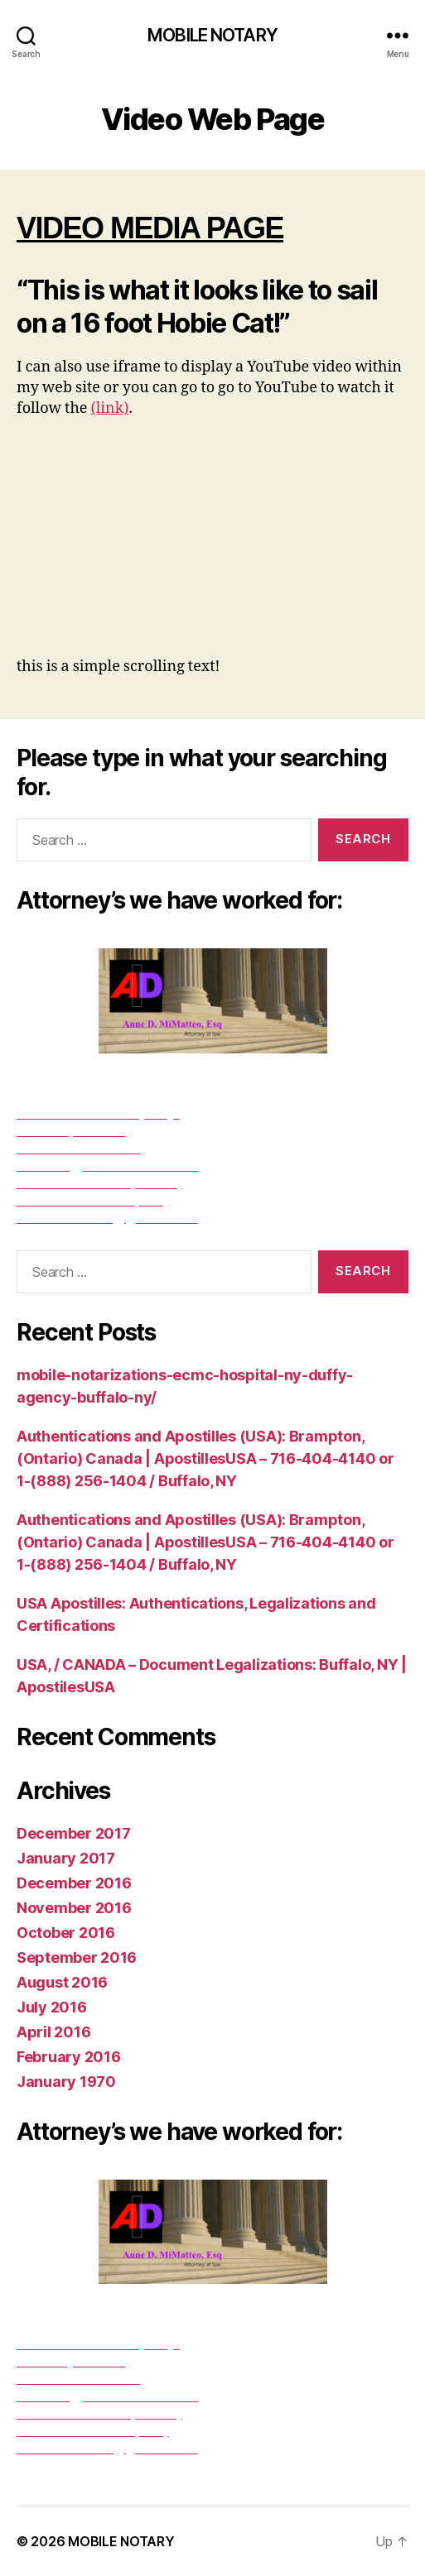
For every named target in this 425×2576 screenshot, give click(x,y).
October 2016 (66, 1932)
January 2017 (66, 1858)
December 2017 (74, 1833)
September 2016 (77, 1957)
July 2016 (52, 2007)
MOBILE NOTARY (212, 35)
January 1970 (66, 2081)
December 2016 (74, 1883)
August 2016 (62, 1982)
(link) (110, 408)
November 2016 (74, 1907)
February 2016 (69, 2056)
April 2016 (53, 2032)
